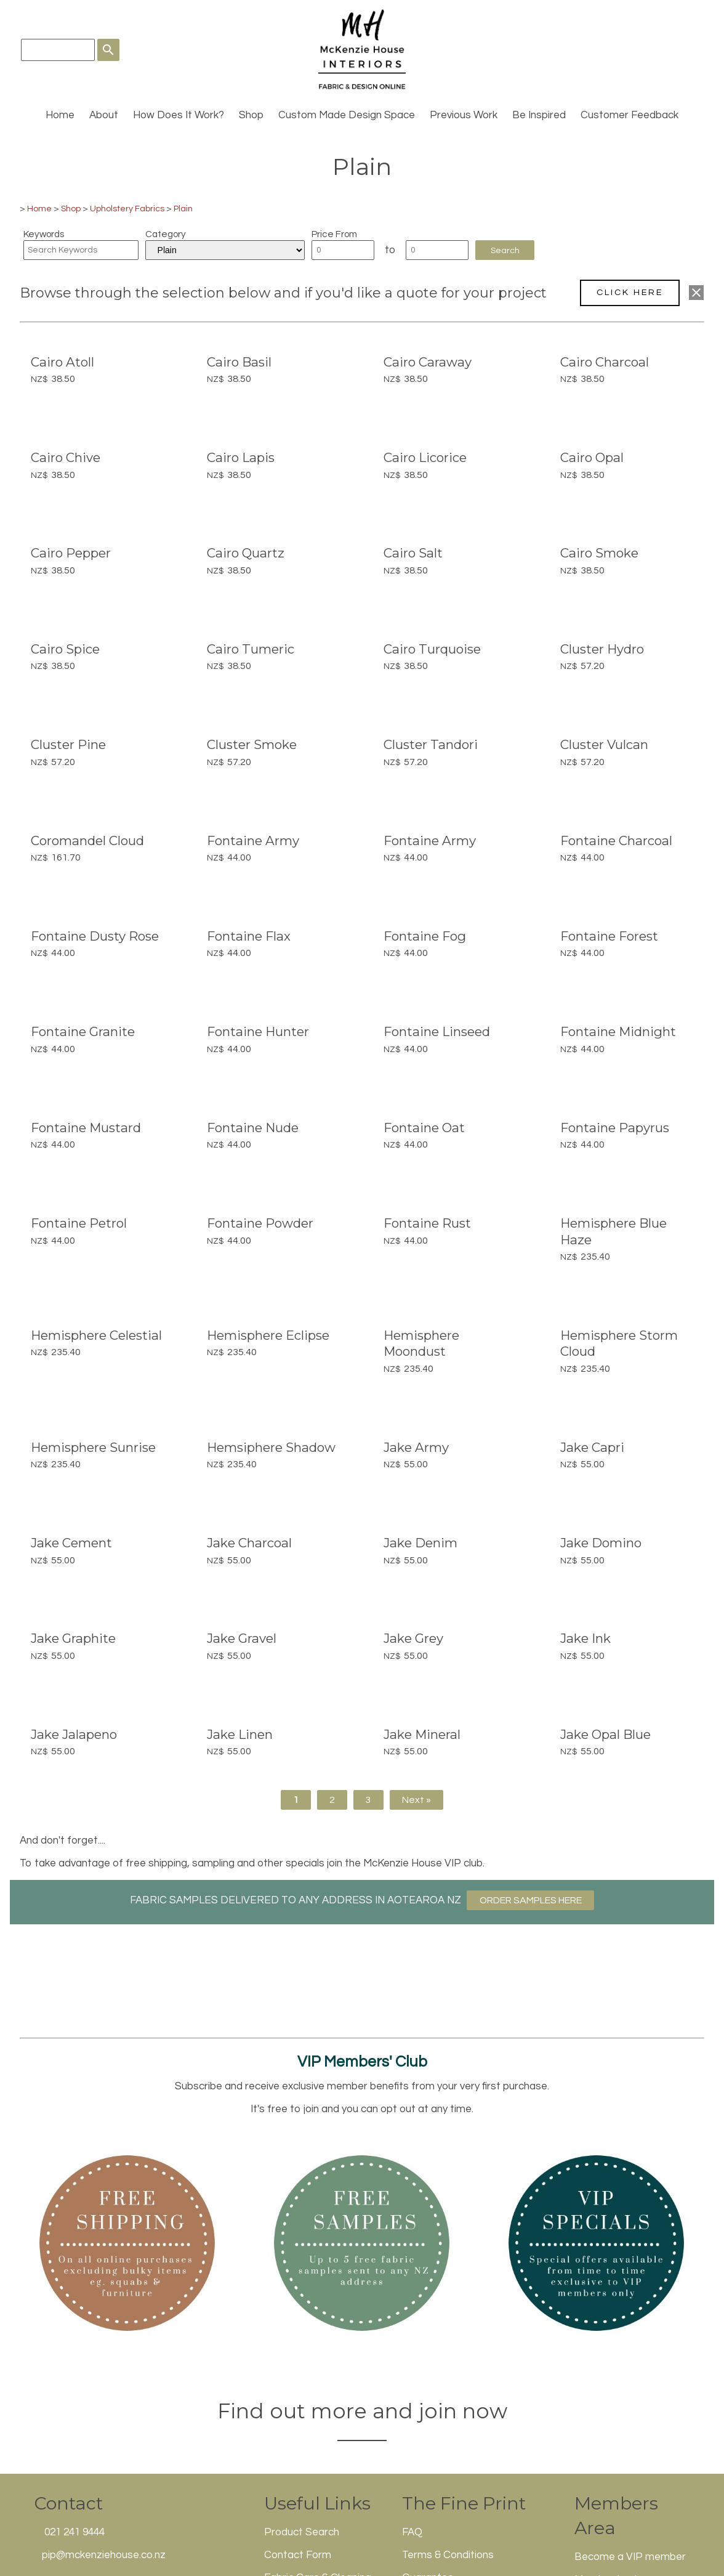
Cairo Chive (65, 457)
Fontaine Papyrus (614, 1127)
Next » (416, 1800)
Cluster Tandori (431, 744)
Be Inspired (539, 115)
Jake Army (416, 1447)
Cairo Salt (413, 553)
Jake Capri (592, 1447)
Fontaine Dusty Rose (95, 936)
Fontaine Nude (253, 1127)
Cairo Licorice (425, 457)
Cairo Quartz (245, 553)
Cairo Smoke (599, 553)
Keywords (43, 234)
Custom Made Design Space (346, 115)
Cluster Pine (68, 744)
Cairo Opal (592, 457)
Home (60, 115)
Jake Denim (420, 1542)
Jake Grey (413, 1638)
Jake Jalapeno (74, 1734)
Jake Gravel (241, 1638)
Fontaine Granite (83, 1031)
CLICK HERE (630, 292)
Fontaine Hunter (258, 1031)
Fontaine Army (253, 840)
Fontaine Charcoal (616, 840)
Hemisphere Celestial (96, 1335)
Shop (251, 115)
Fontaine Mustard (86, 1127)
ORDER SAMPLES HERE (531, 1900)
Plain (183, 208)
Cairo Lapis (241, 457)
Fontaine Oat (424, 1127)
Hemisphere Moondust (421, 1343)
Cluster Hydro (602, 649)
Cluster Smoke (252, 744)
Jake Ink (585, 1638)
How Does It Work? (178, 115)
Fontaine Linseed (437, 1031)
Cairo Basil (239, 362)
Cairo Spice (65, 649)
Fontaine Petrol (79, 1223)
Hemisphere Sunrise (93, 1447)
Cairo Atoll (62, 362)
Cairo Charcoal (604, 362)
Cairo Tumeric (250, 649)
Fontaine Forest (609, 936)
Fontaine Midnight (618, 1031)
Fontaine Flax (249, 936)
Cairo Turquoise (432, 649)
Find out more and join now (362, 2411)
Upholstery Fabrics (127, 208)
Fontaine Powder (260, 1223)
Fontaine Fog (425, 936)
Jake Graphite (73, 1638)
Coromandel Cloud (87, 840)
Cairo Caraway (428, 362)
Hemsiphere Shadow (271, 1447)
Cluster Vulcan (604, 744)
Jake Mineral (422, 1734)
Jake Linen (240, 1734)
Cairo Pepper (71, 553)
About (103, 115)
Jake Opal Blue (605, 1734)
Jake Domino (601, 1542)
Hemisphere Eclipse (268, 1335)
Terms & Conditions (448, 2555)
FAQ (412, 2532)
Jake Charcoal (249, 1542)
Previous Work (463, 115)
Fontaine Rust (427, 1223)
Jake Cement (71, 1542)
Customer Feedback (629, 115)
